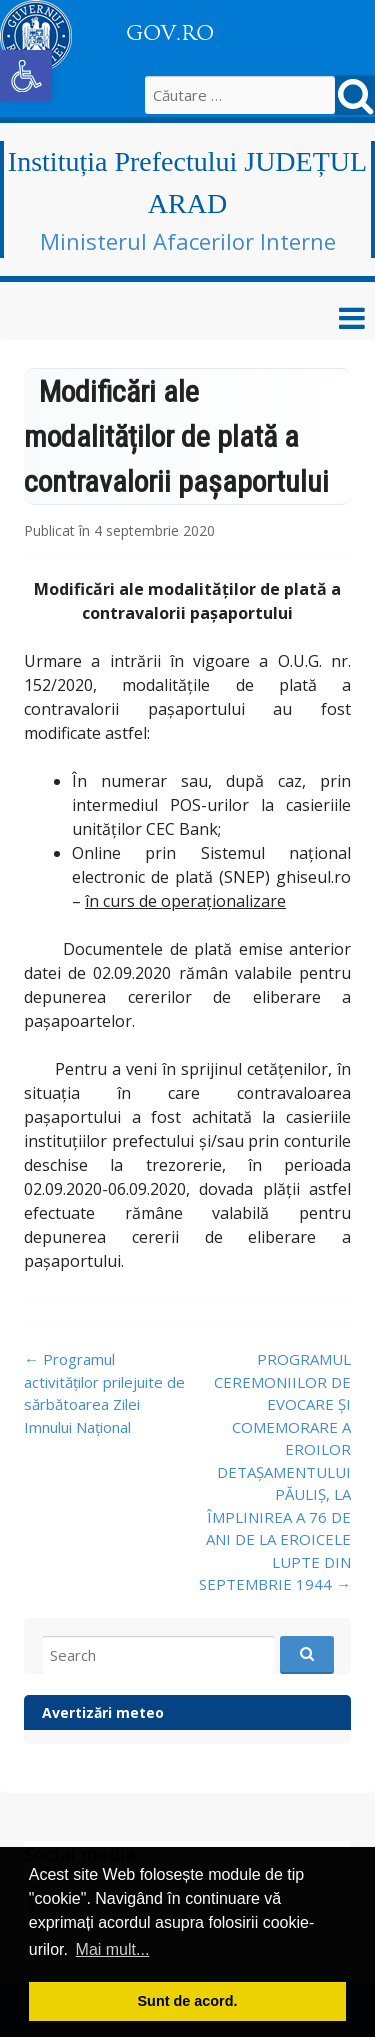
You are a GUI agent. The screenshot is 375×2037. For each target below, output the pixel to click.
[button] (26, 76)
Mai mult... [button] (113, 1949)
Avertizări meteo (103, 1712)
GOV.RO (170, 33)
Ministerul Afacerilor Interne (188, 241)
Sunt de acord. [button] (188, 2001)
